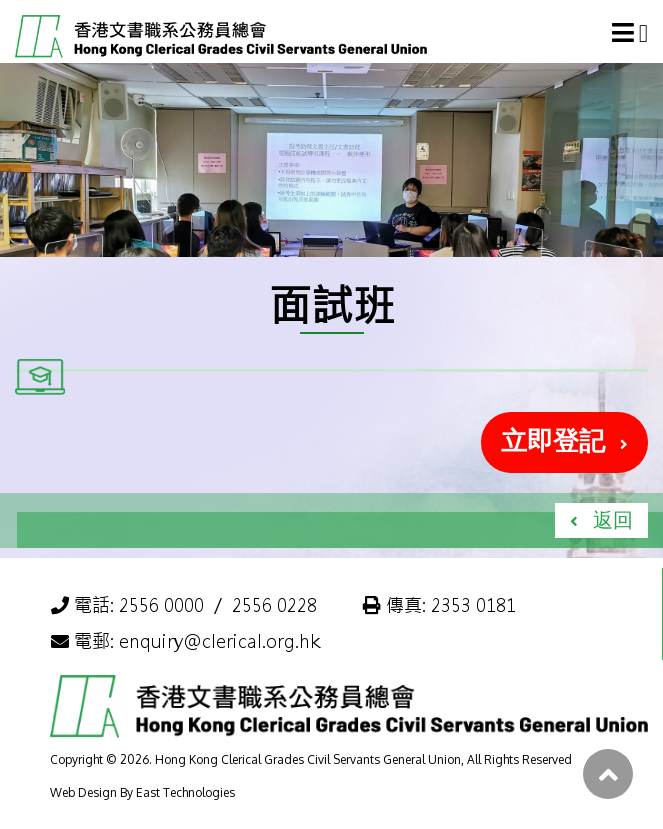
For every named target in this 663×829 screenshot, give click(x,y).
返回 (613, 519)
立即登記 (553, 440)
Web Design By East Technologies (142, 792)
